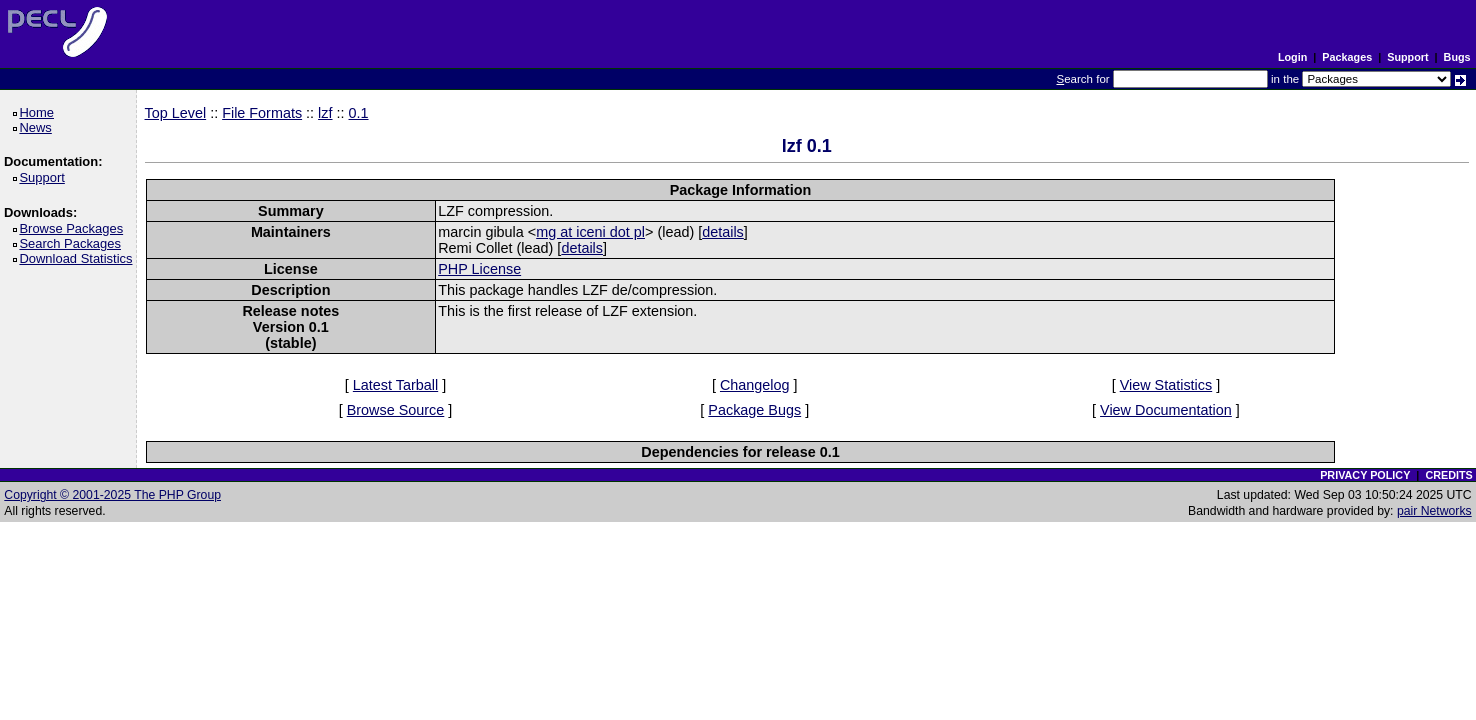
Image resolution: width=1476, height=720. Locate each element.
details (723, 232)
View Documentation (1166, 410)
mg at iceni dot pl (590, 232)
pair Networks (1434, 511)
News (38, 127)
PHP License (479, 269)
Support (1407, 57)
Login (1292, 57)
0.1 (359, 113)
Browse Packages (74, 228)
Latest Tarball (395, 385)
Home (39, 112)
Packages (1347, 57)
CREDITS (1448, 475)
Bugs (1457, 57)
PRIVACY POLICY (1365, 475)
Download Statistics (79, 258)
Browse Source (396, 410)
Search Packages (73, 243)
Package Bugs (754, 410)
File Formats (262, 113)
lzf (325, 113)
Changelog (755, 385)
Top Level (176, 113)
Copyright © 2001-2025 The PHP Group (112, 495)
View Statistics (1166, 385)
